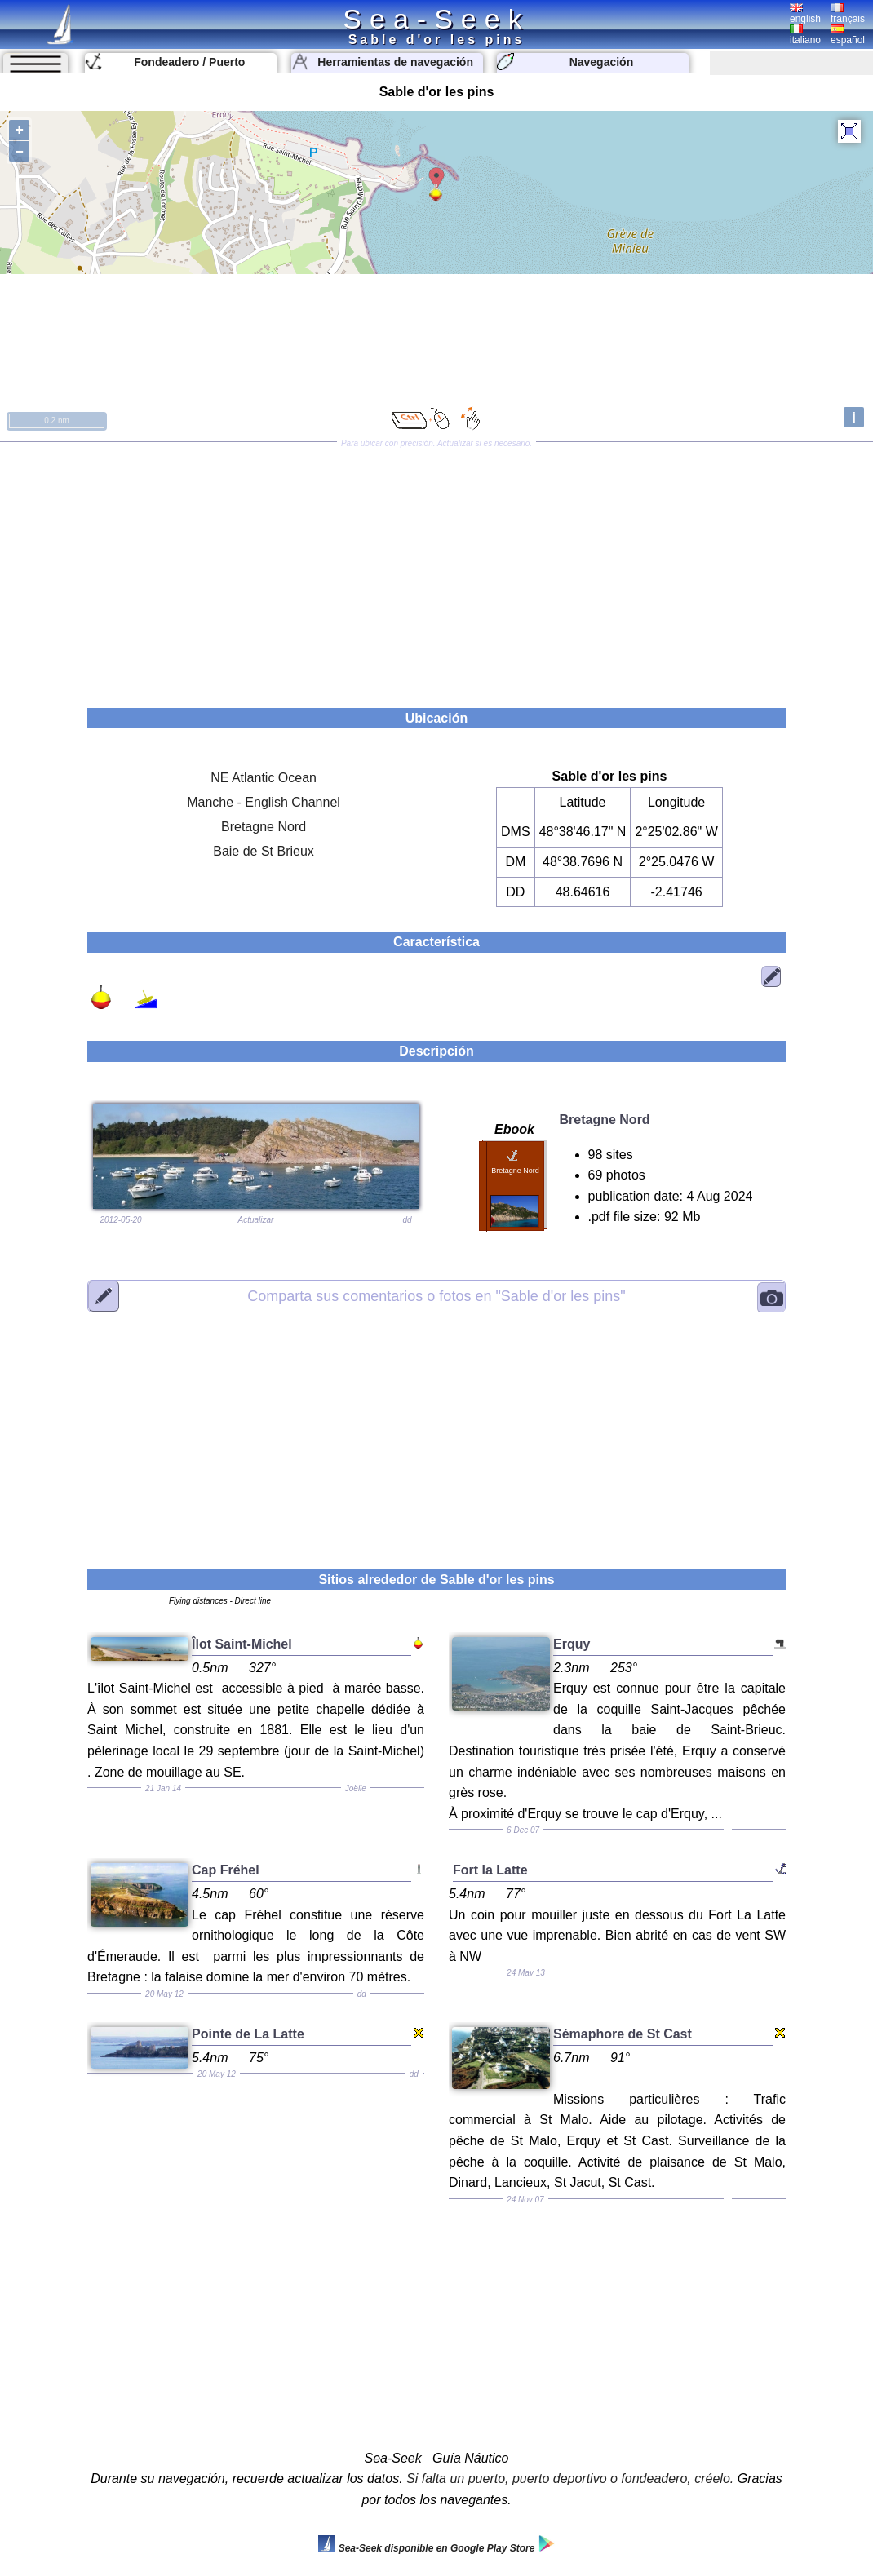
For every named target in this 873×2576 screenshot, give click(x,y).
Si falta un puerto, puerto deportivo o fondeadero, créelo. (569, 2478)
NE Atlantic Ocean (263, 778)
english (805, 13)
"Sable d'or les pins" (436, 1295)
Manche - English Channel (263, 802)
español (848, 35)
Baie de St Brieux (263, 851)
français (848, 13)
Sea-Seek (436, 18)
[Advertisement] (436, 569)
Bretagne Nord (263, 827)
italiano (805, 35)
